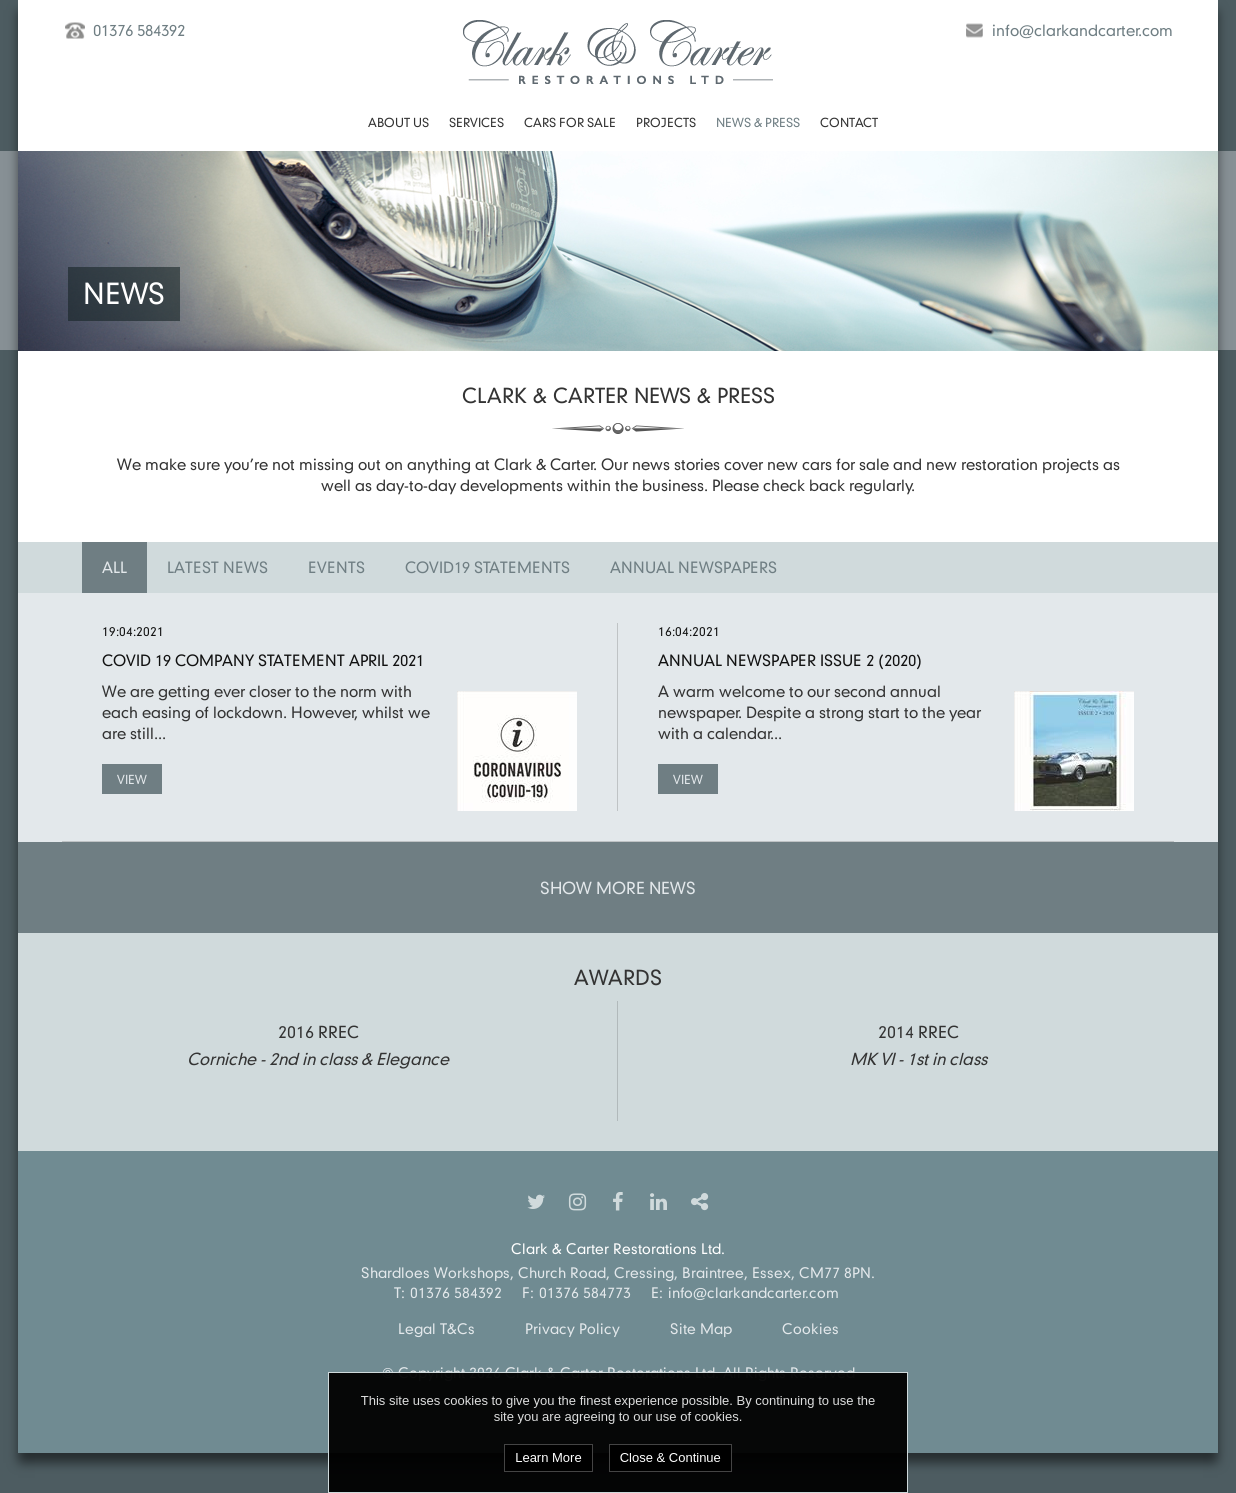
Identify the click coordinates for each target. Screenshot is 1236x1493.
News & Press (758, 122)
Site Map (701, 1328)
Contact (849, 122)
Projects (666, 122)
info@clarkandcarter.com (1082, 30)
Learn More (548, 1457)
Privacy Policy (572, 1328)
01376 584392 (139, 30)
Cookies (810, 1328)
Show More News (618, 887)
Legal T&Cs (436, 1328)
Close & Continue (670, 1457)
